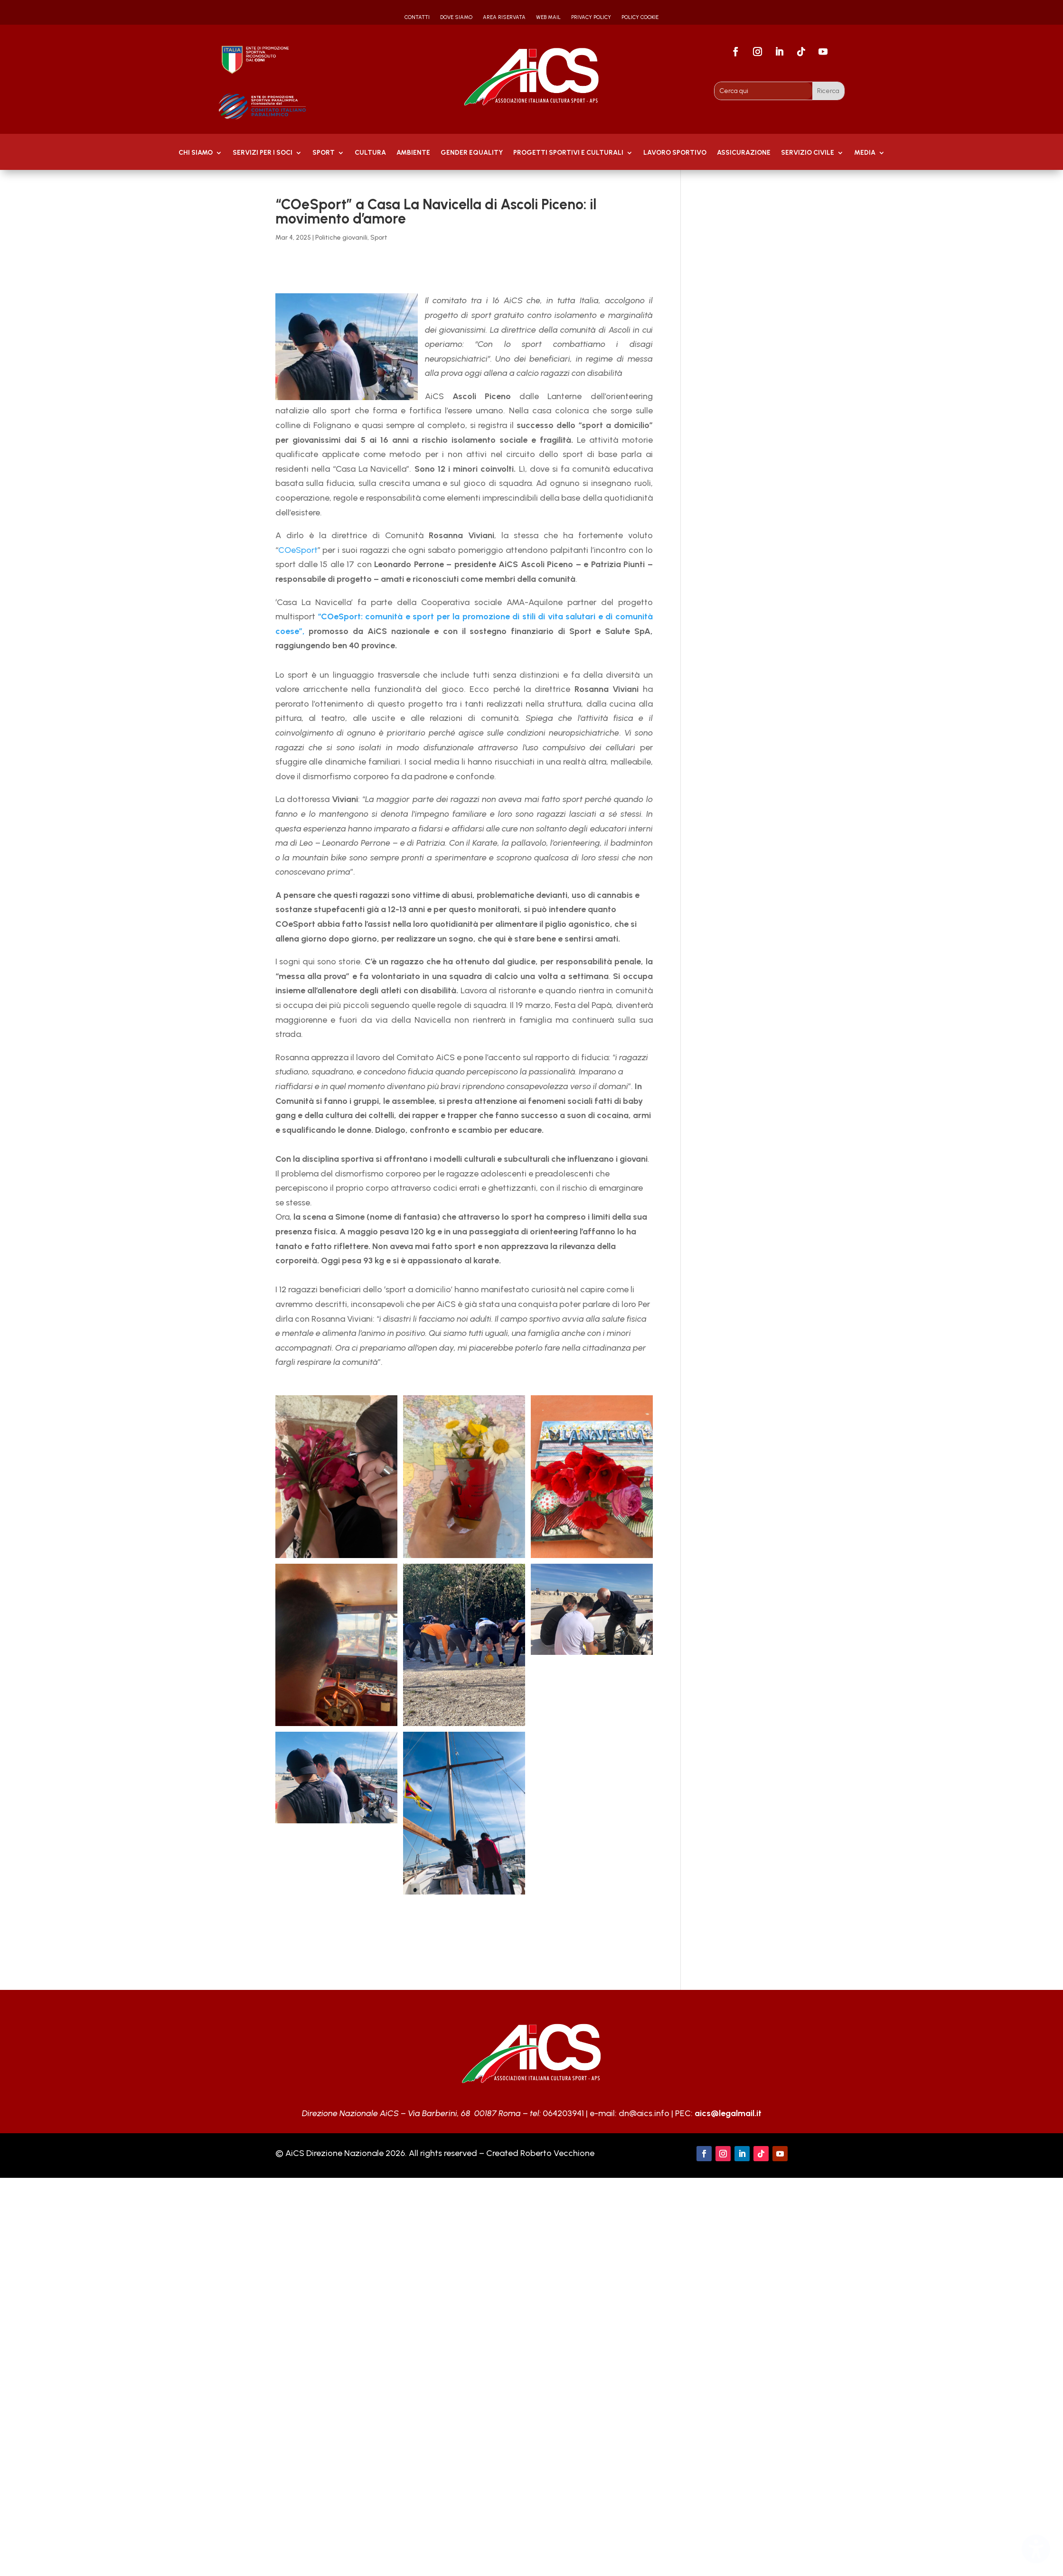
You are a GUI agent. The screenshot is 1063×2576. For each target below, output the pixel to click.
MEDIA (864, 153)
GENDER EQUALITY (472, 153)
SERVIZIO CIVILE (807, 153)
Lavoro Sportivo (674, 153)
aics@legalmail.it (728, 2113)
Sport (323, 153)
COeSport (298, 550)
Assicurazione (744, 153)
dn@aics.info (644, 2113)
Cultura (370, 153)
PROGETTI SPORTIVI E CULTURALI (568, 153)
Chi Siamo (196, 153)
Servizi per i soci (262, 153)
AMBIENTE (413, 153)
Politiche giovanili (341, 237)
